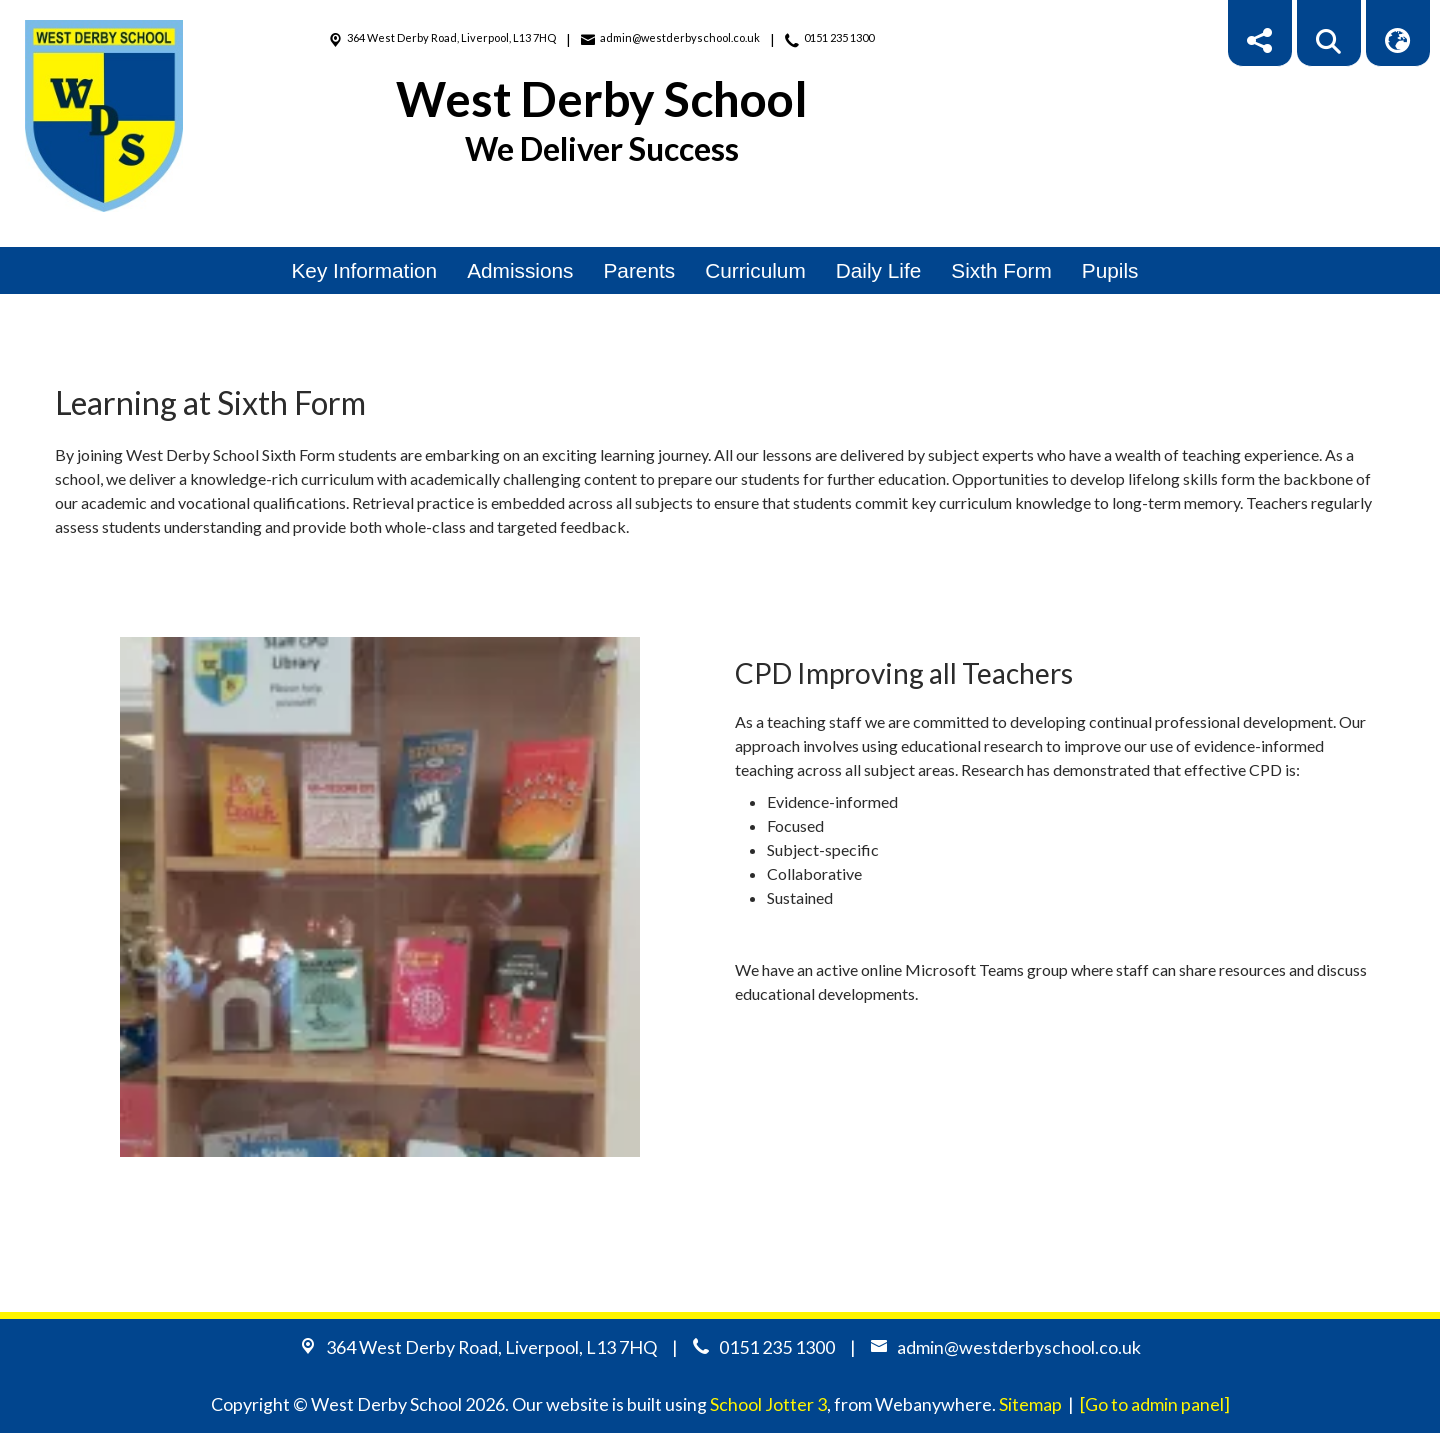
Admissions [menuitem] (520, 270)
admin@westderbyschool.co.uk (680, 37)
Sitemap (1030, 1404)
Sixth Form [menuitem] (1001, 270)
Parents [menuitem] (640, 270)
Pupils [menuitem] (1110, 270)
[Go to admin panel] (1155, 1404)
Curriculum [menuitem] (755, 270)
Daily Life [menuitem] (879, 270)
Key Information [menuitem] (365, 270)
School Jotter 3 (768, 1404)
